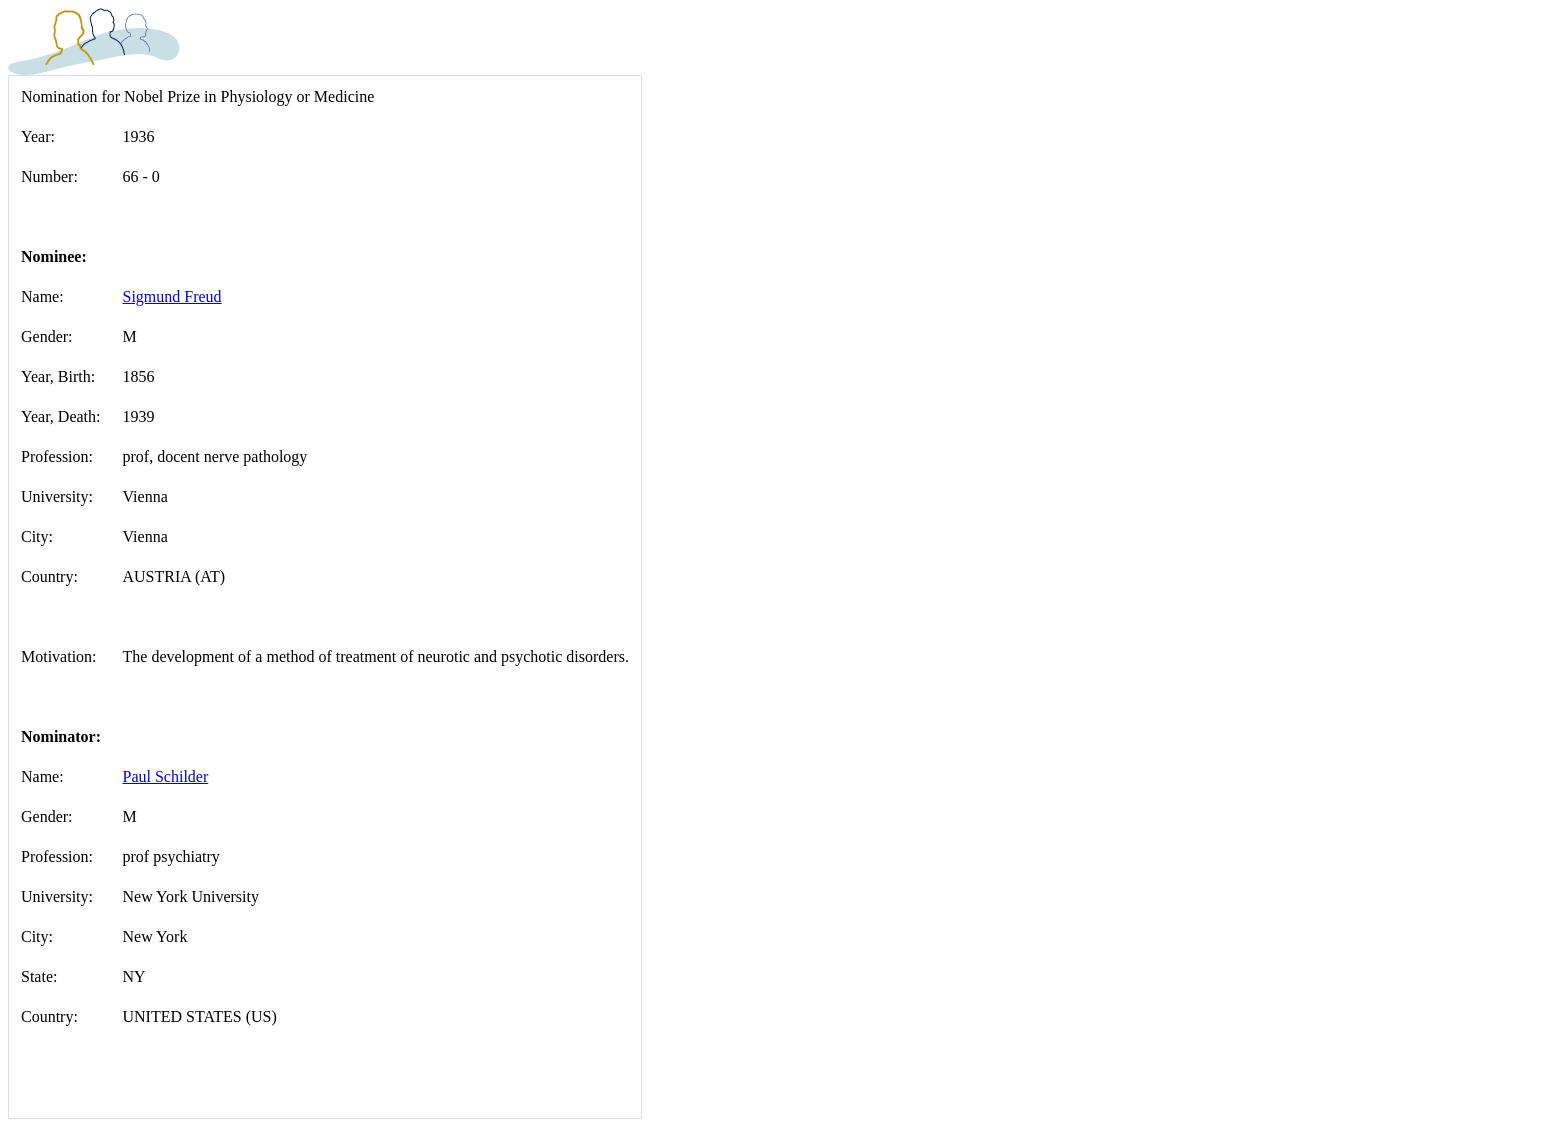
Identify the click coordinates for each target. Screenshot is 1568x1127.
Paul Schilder (166, 776)
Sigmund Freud (172, 296)
